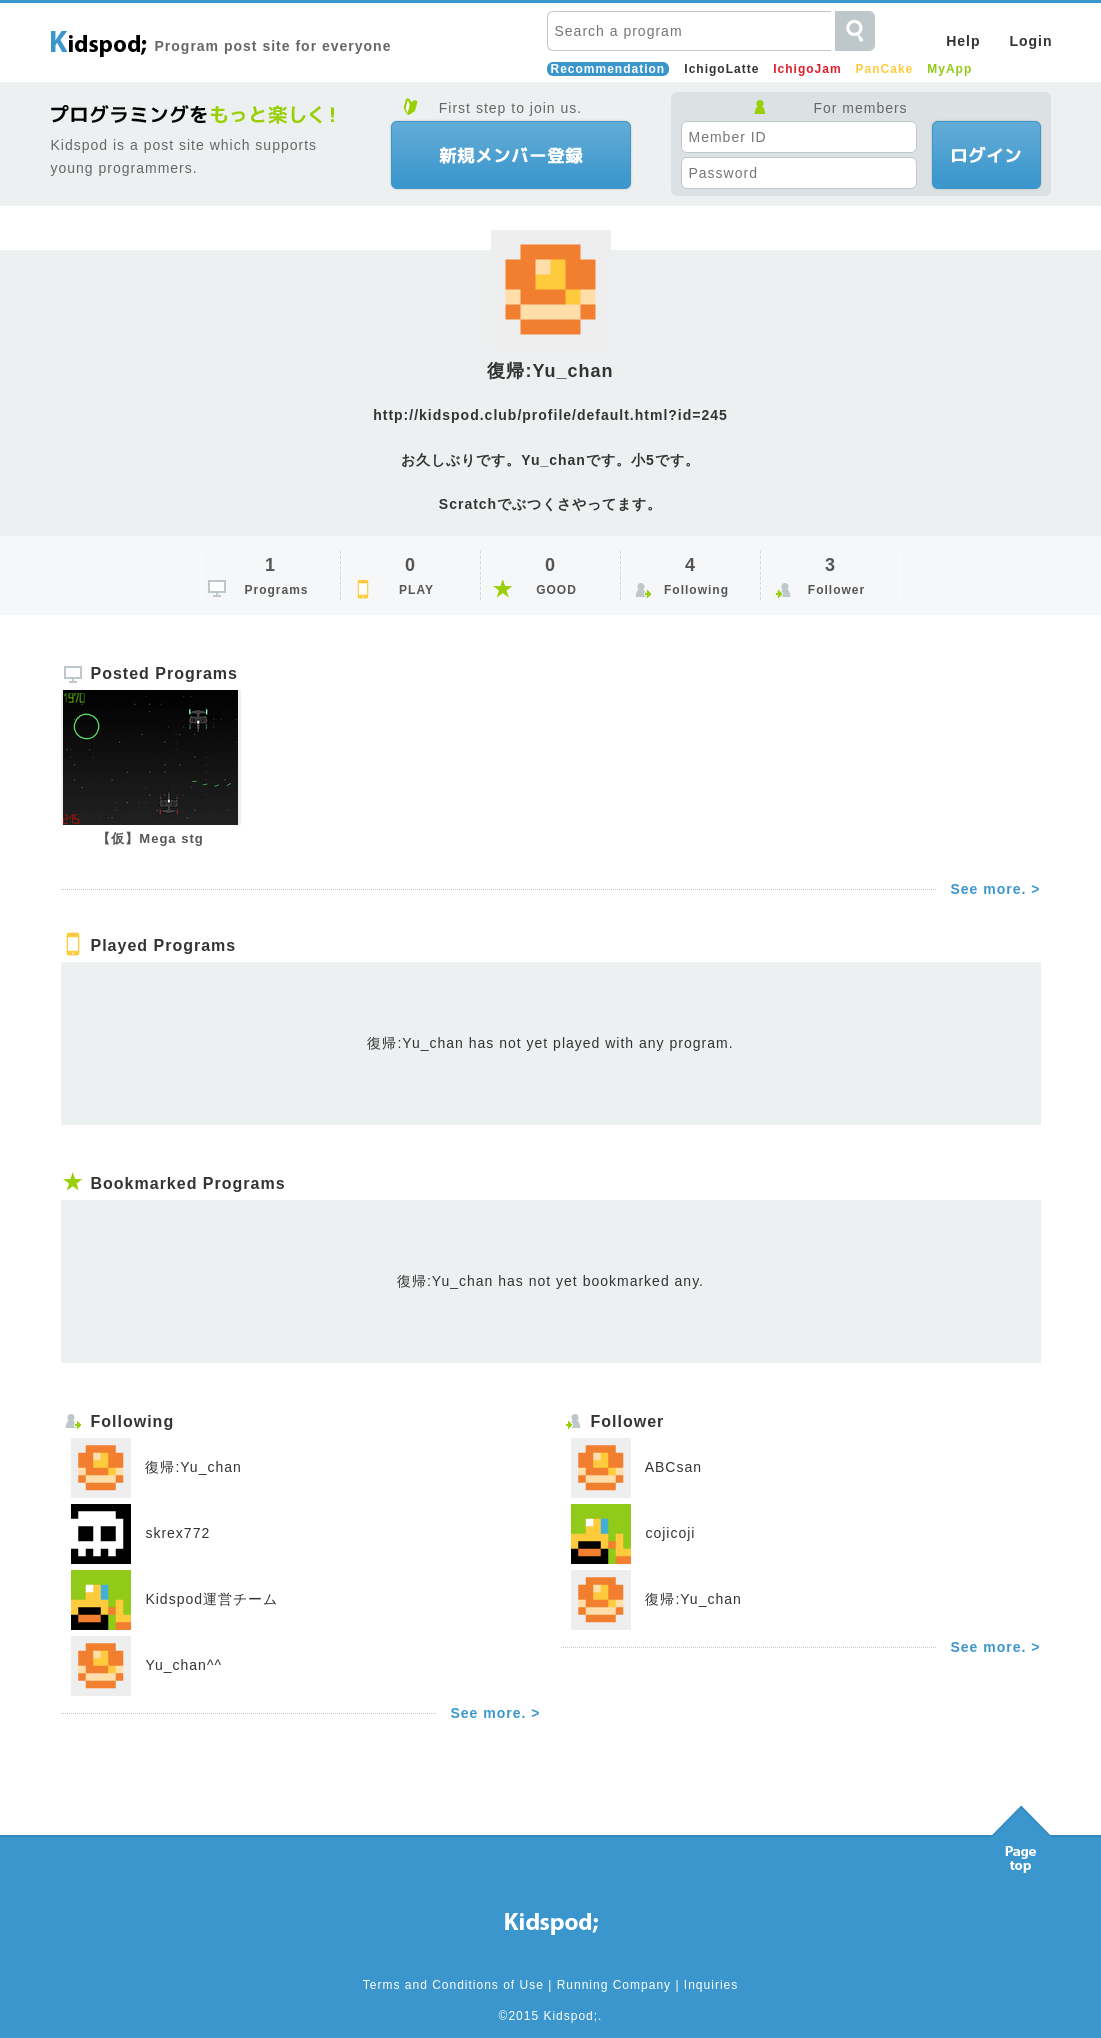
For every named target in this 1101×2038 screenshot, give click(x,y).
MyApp (949, 69)
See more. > (996, 889)
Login (1030, 41)
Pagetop (1021, 1834)
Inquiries (711, 1985)
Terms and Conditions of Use (453, 1985)
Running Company (614, 1985)
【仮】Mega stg (150, 838)
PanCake (885, 69)
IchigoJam (807, 69)
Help (963, 41)
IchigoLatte (721, 69)
